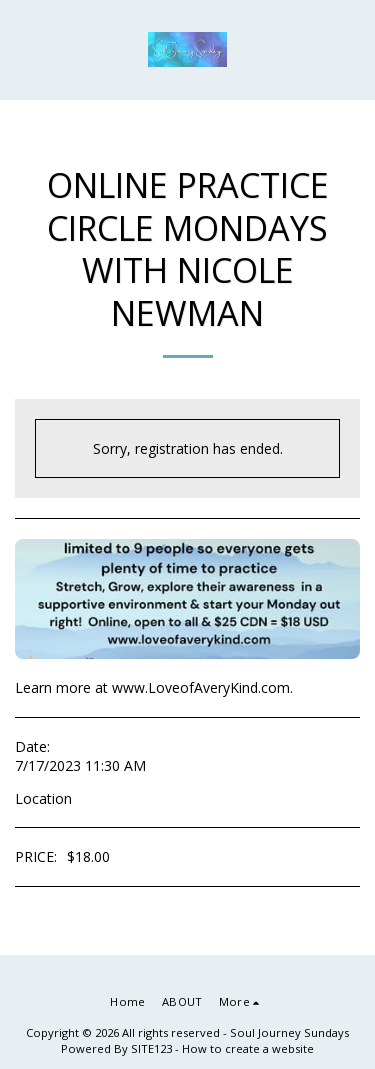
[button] (22, 48)
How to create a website (248, 1048)
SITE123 (151, 1048)
